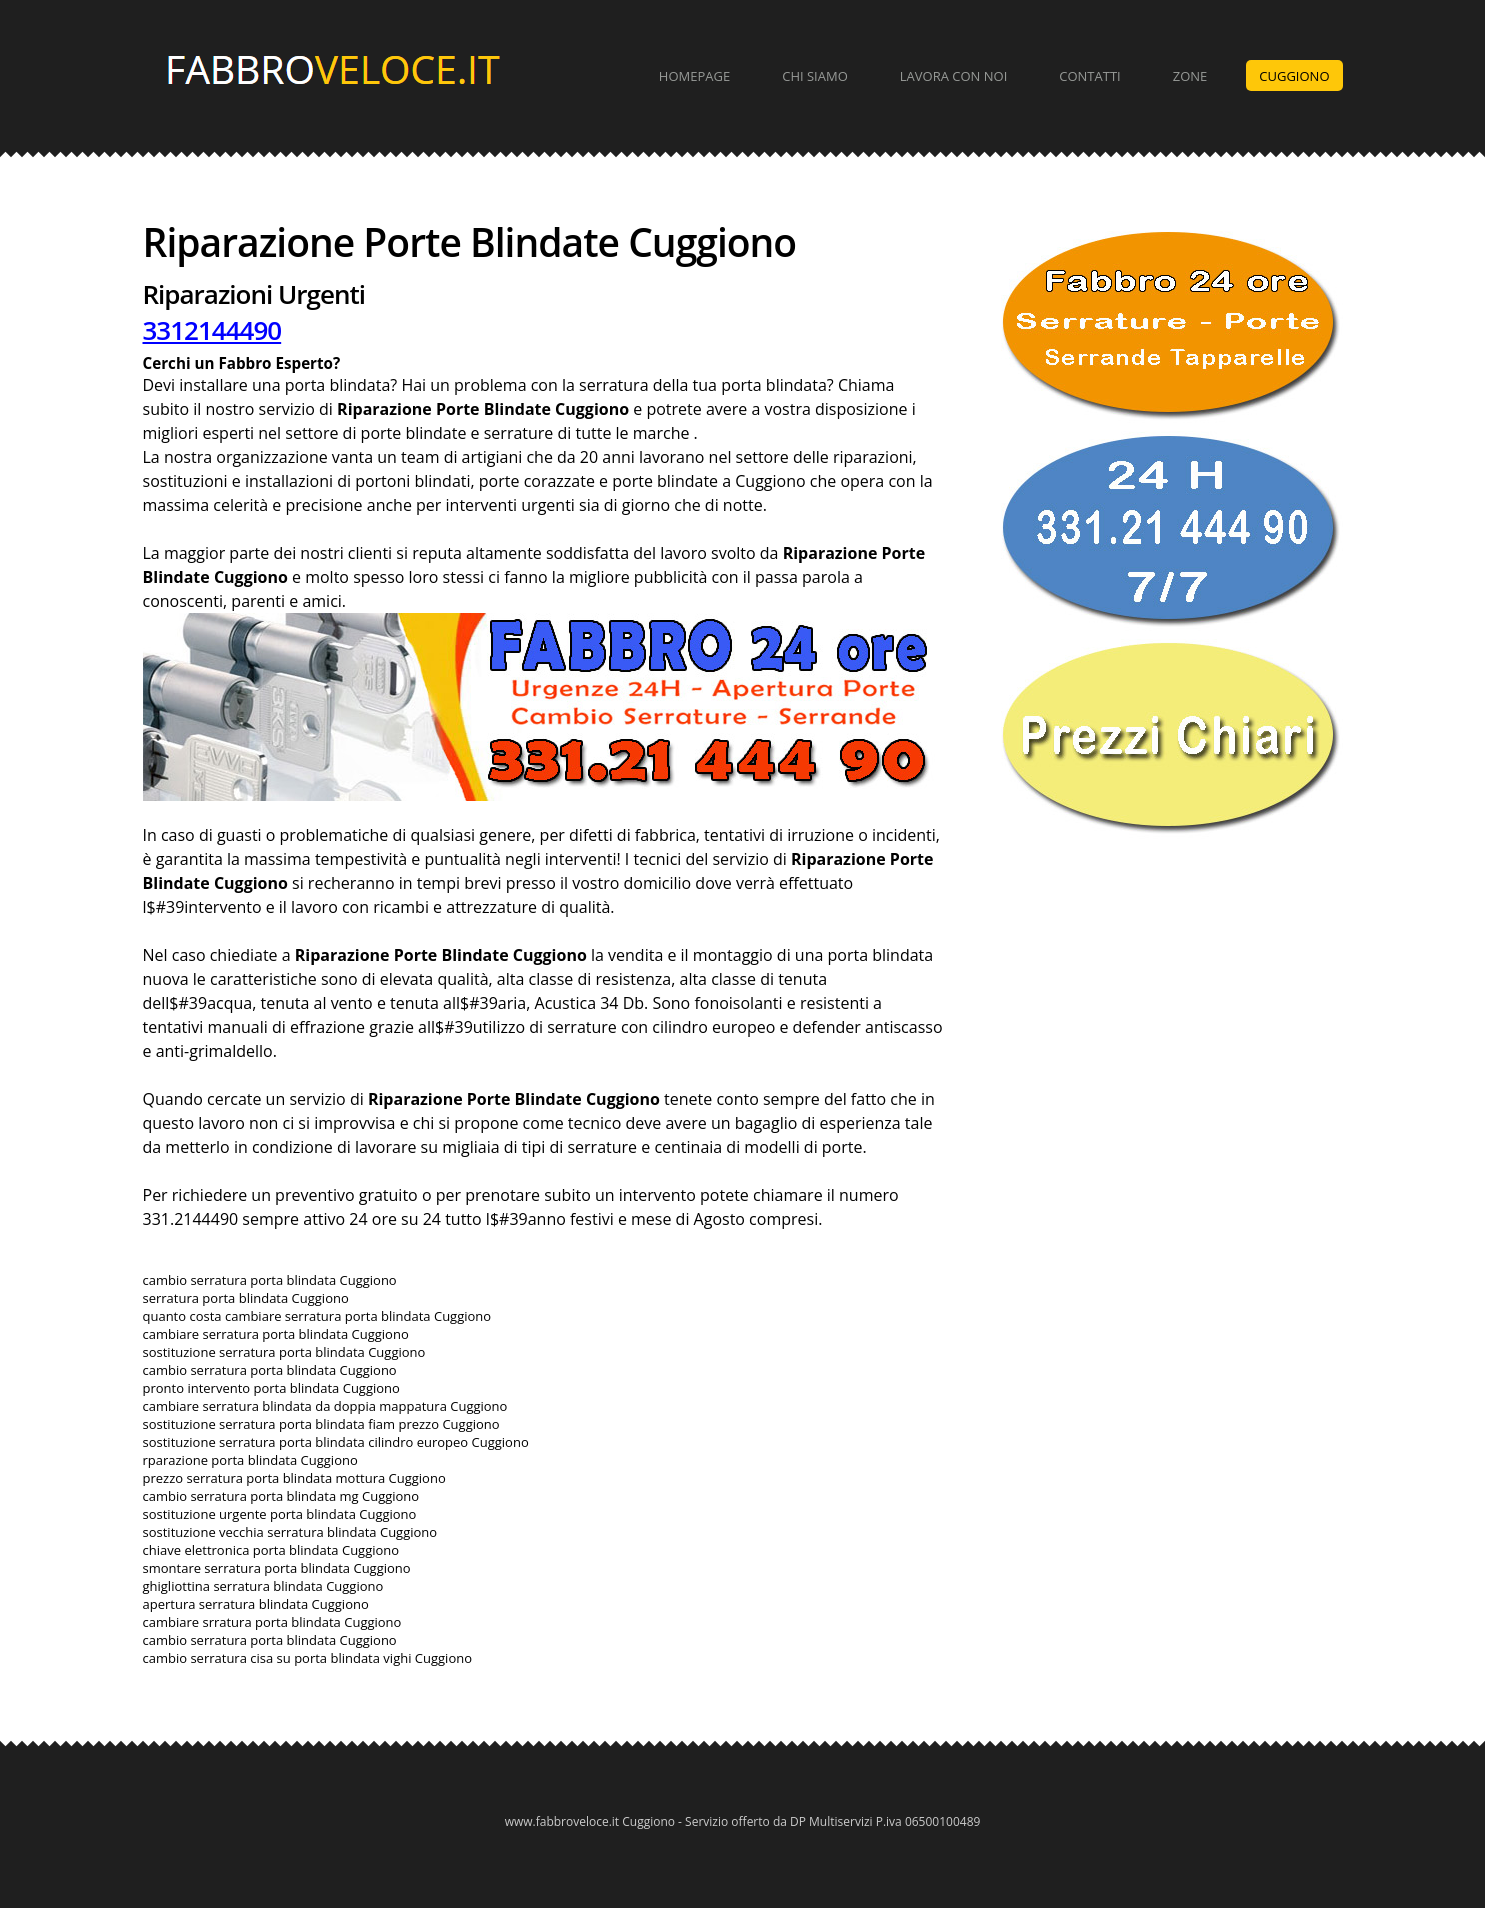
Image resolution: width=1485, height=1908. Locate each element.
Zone (1190, 76)
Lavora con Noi (954, 76)
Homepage (694, 76)
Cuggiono (1294, 76)
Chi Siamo (815, 76)
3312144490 (212, 330)
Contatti (1089, 76)
